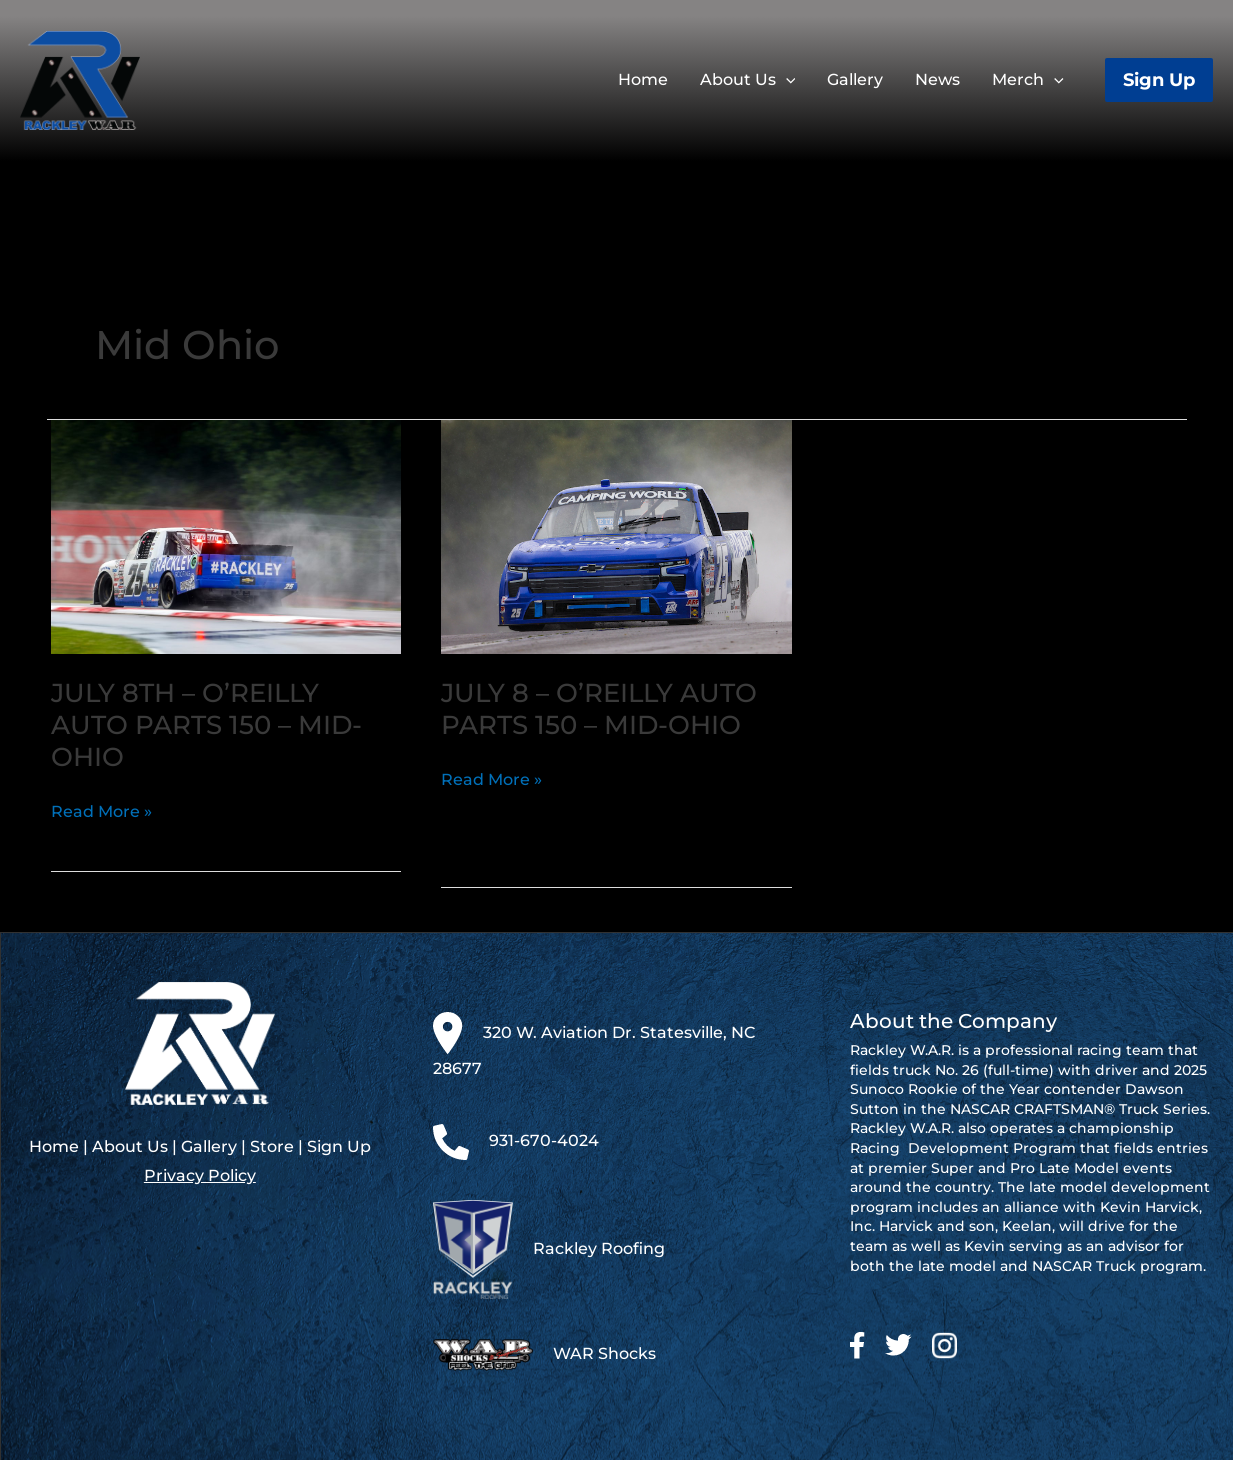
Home (54, 1146)
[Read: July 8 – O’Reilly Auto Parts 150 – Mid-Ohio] (616, 535)
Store (272, 1146)
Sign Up (339, 1146)
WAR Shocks (604, 1354)
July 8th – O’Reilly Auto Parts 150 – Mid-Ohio (206, 725)
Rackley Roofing (599, 1248)
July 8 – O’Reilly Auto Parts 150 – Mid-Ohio (599, 709)
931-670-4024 (544, 1140)
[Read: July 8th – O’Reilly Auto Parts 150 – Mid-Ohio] (226, 535)
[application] (786, 80)
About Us (130, 1146)
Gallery (209, 1146)
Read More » (101, 812)
